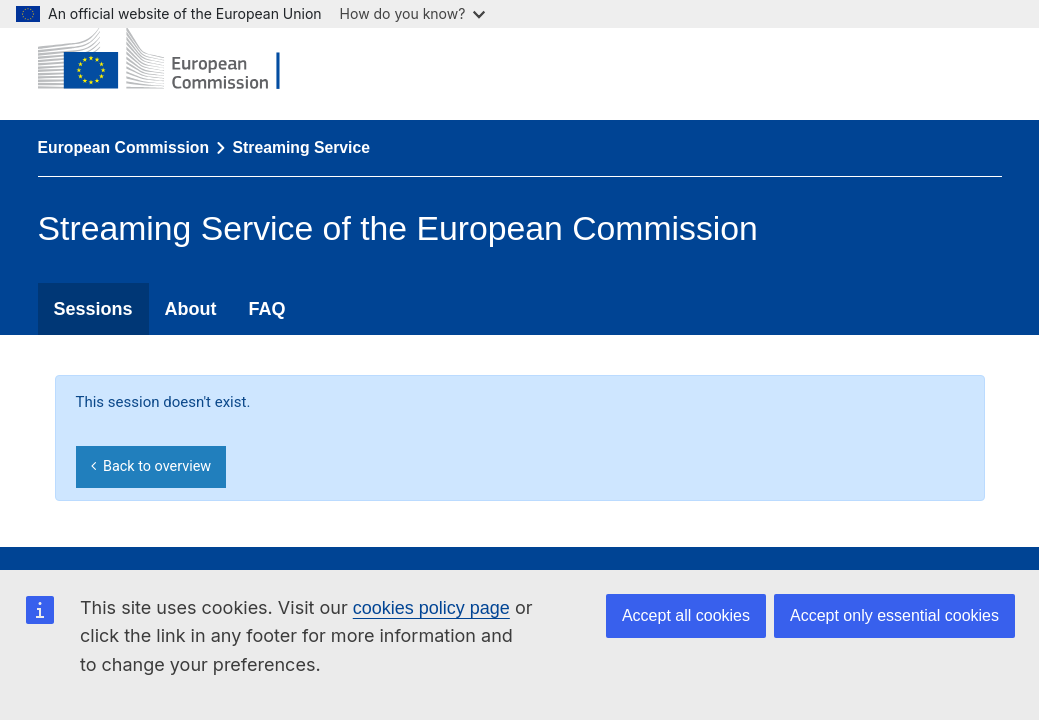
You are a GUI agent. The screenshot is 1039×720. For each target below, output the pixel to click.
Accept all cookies (686, 615)
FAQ (267, 309)
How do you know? (413, 13)
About (191, 309)
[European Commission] (174, 60)
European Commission (124, 147)
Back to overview (151, 466)
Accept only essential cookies (894, 615)
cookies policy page (431, 608)
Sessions (93, 309)
